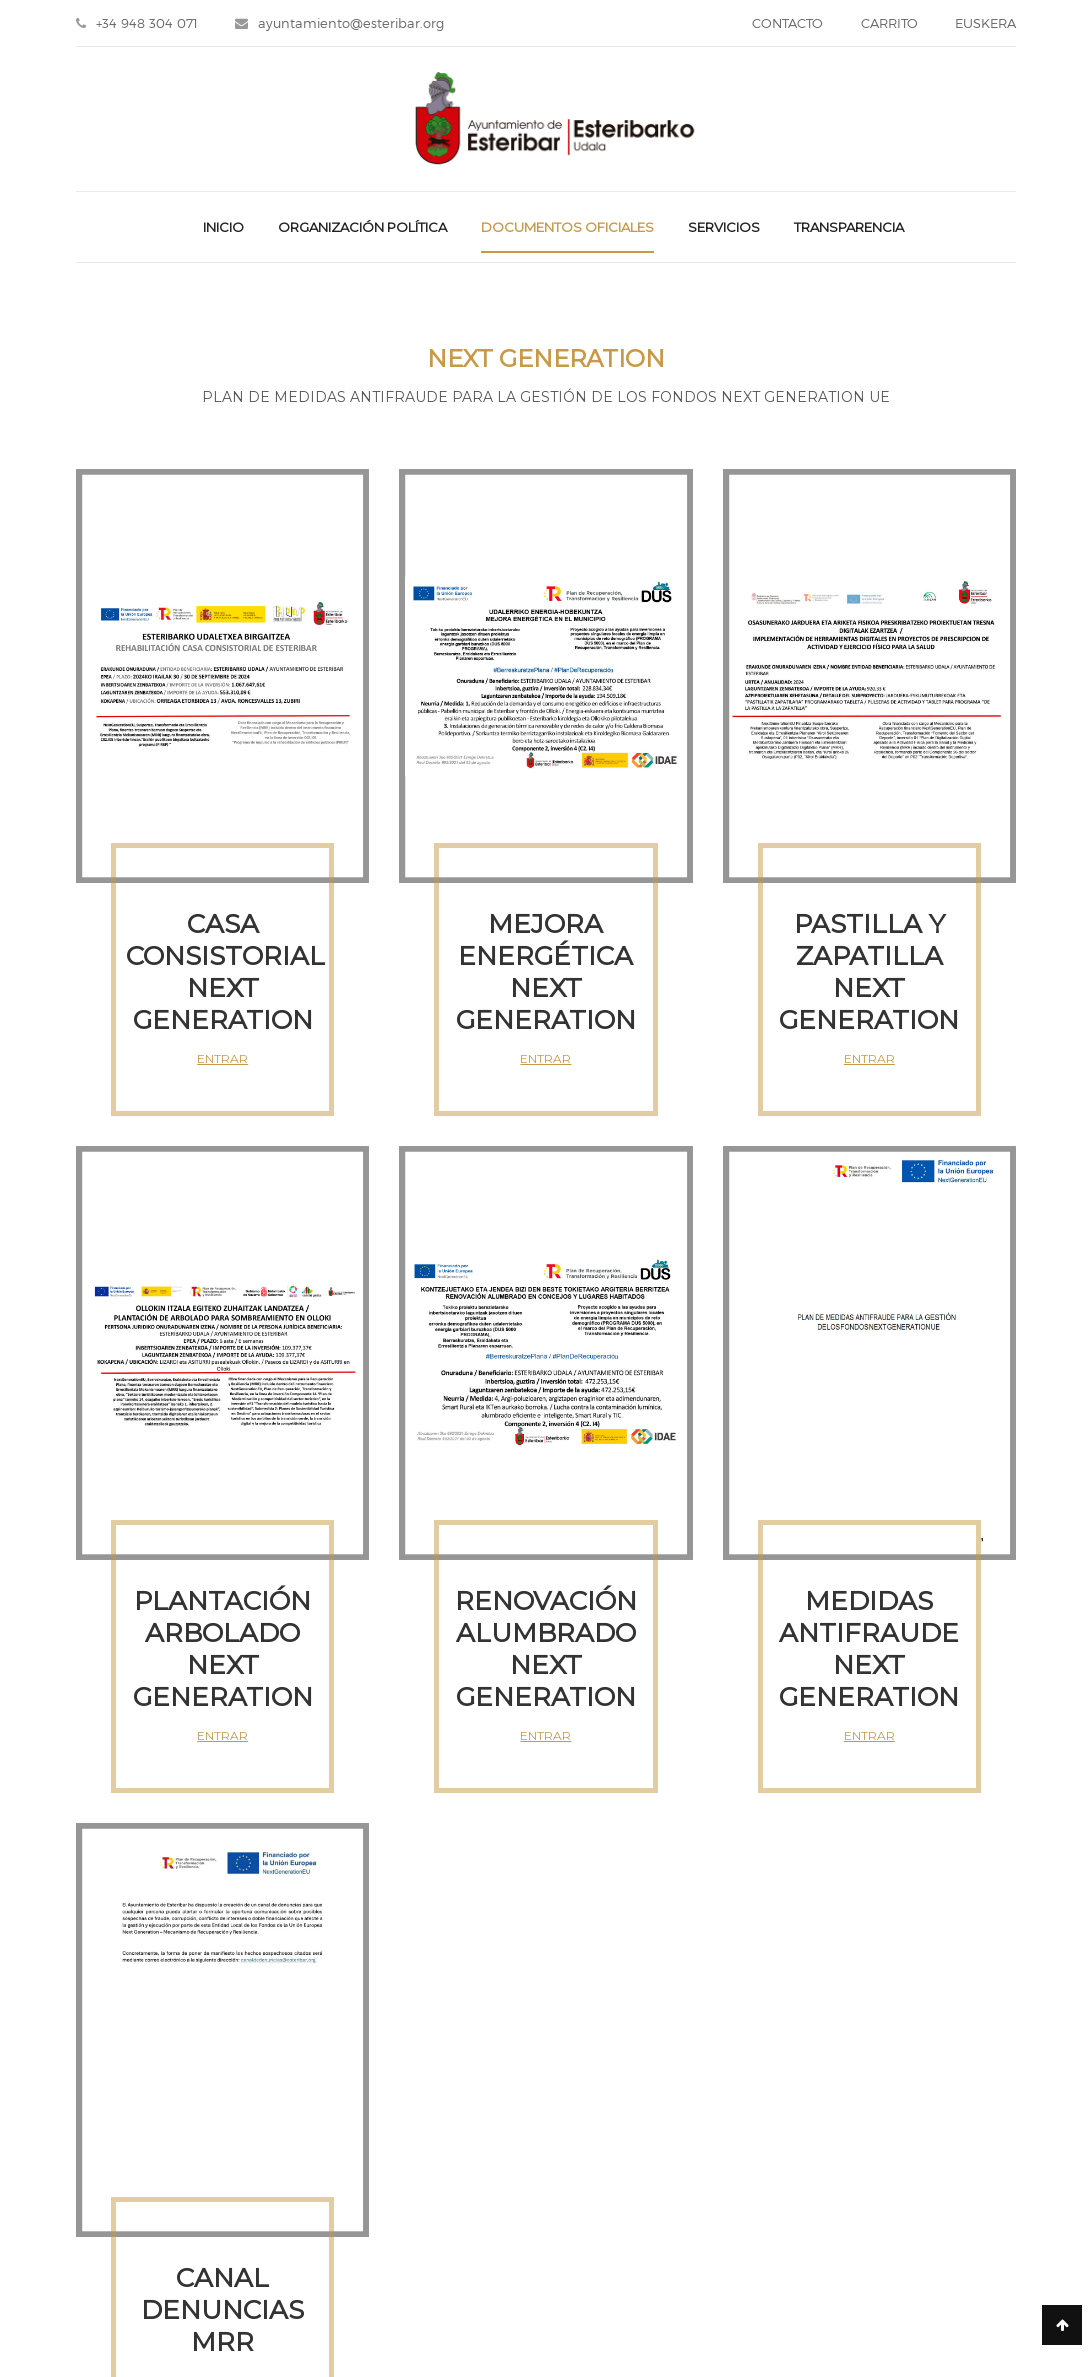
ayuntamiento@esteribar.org (346, 25)
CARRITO (882, 25)
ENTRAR (222, 1061)
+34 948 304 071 (137, 25)
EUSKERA (985, 25)
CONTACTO (774, 25)
